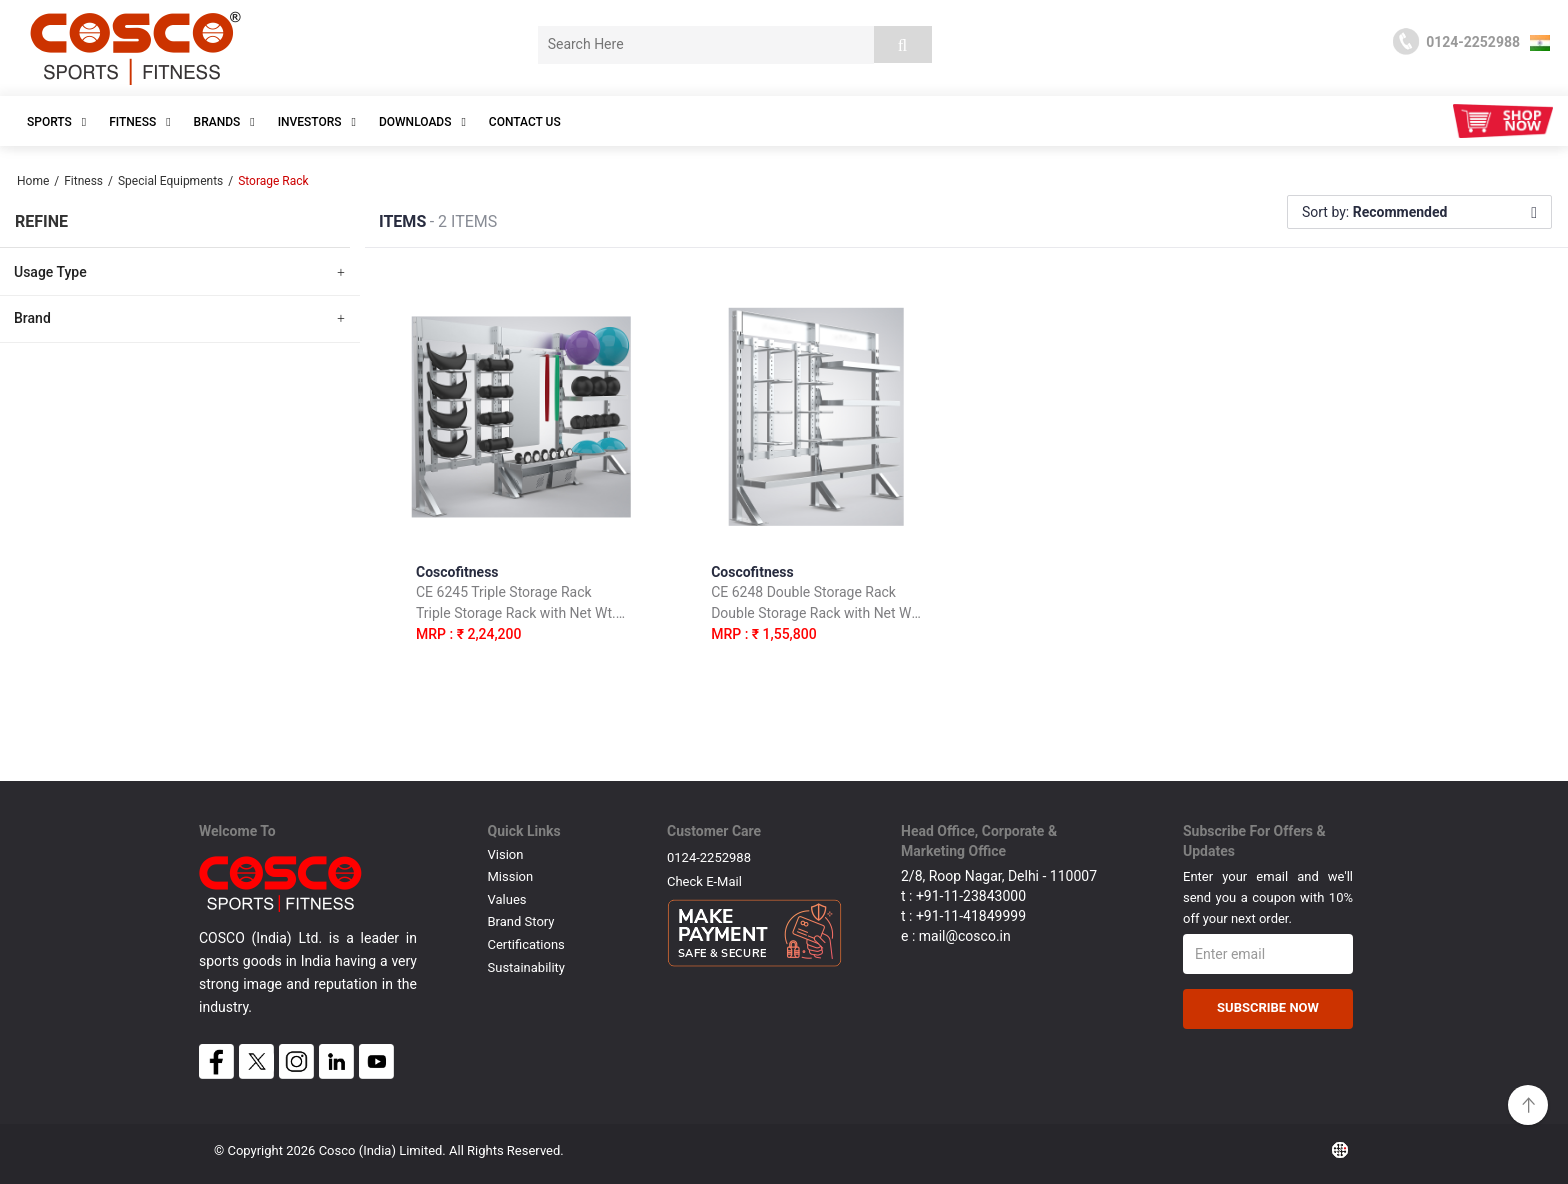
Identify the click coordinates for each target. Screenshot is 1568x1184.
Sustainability (527, 967)
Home (33, 181)
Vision (506, 854)
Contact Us (525, 122)
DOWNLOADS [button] (422, 122)
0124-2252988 (709, 857)
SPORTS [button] (56, 122)
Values (507, 899)
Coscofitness (521, 607)
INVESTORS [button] (317, 122)
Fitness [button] (139, 122)
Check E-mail (704, 881)
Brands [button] (224, 122)
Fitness (83, 181)
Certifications (526, 944)
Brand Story (521, 921)
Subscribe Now (1268, 1007)
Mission (511, 876)
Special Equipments (170, 181)
